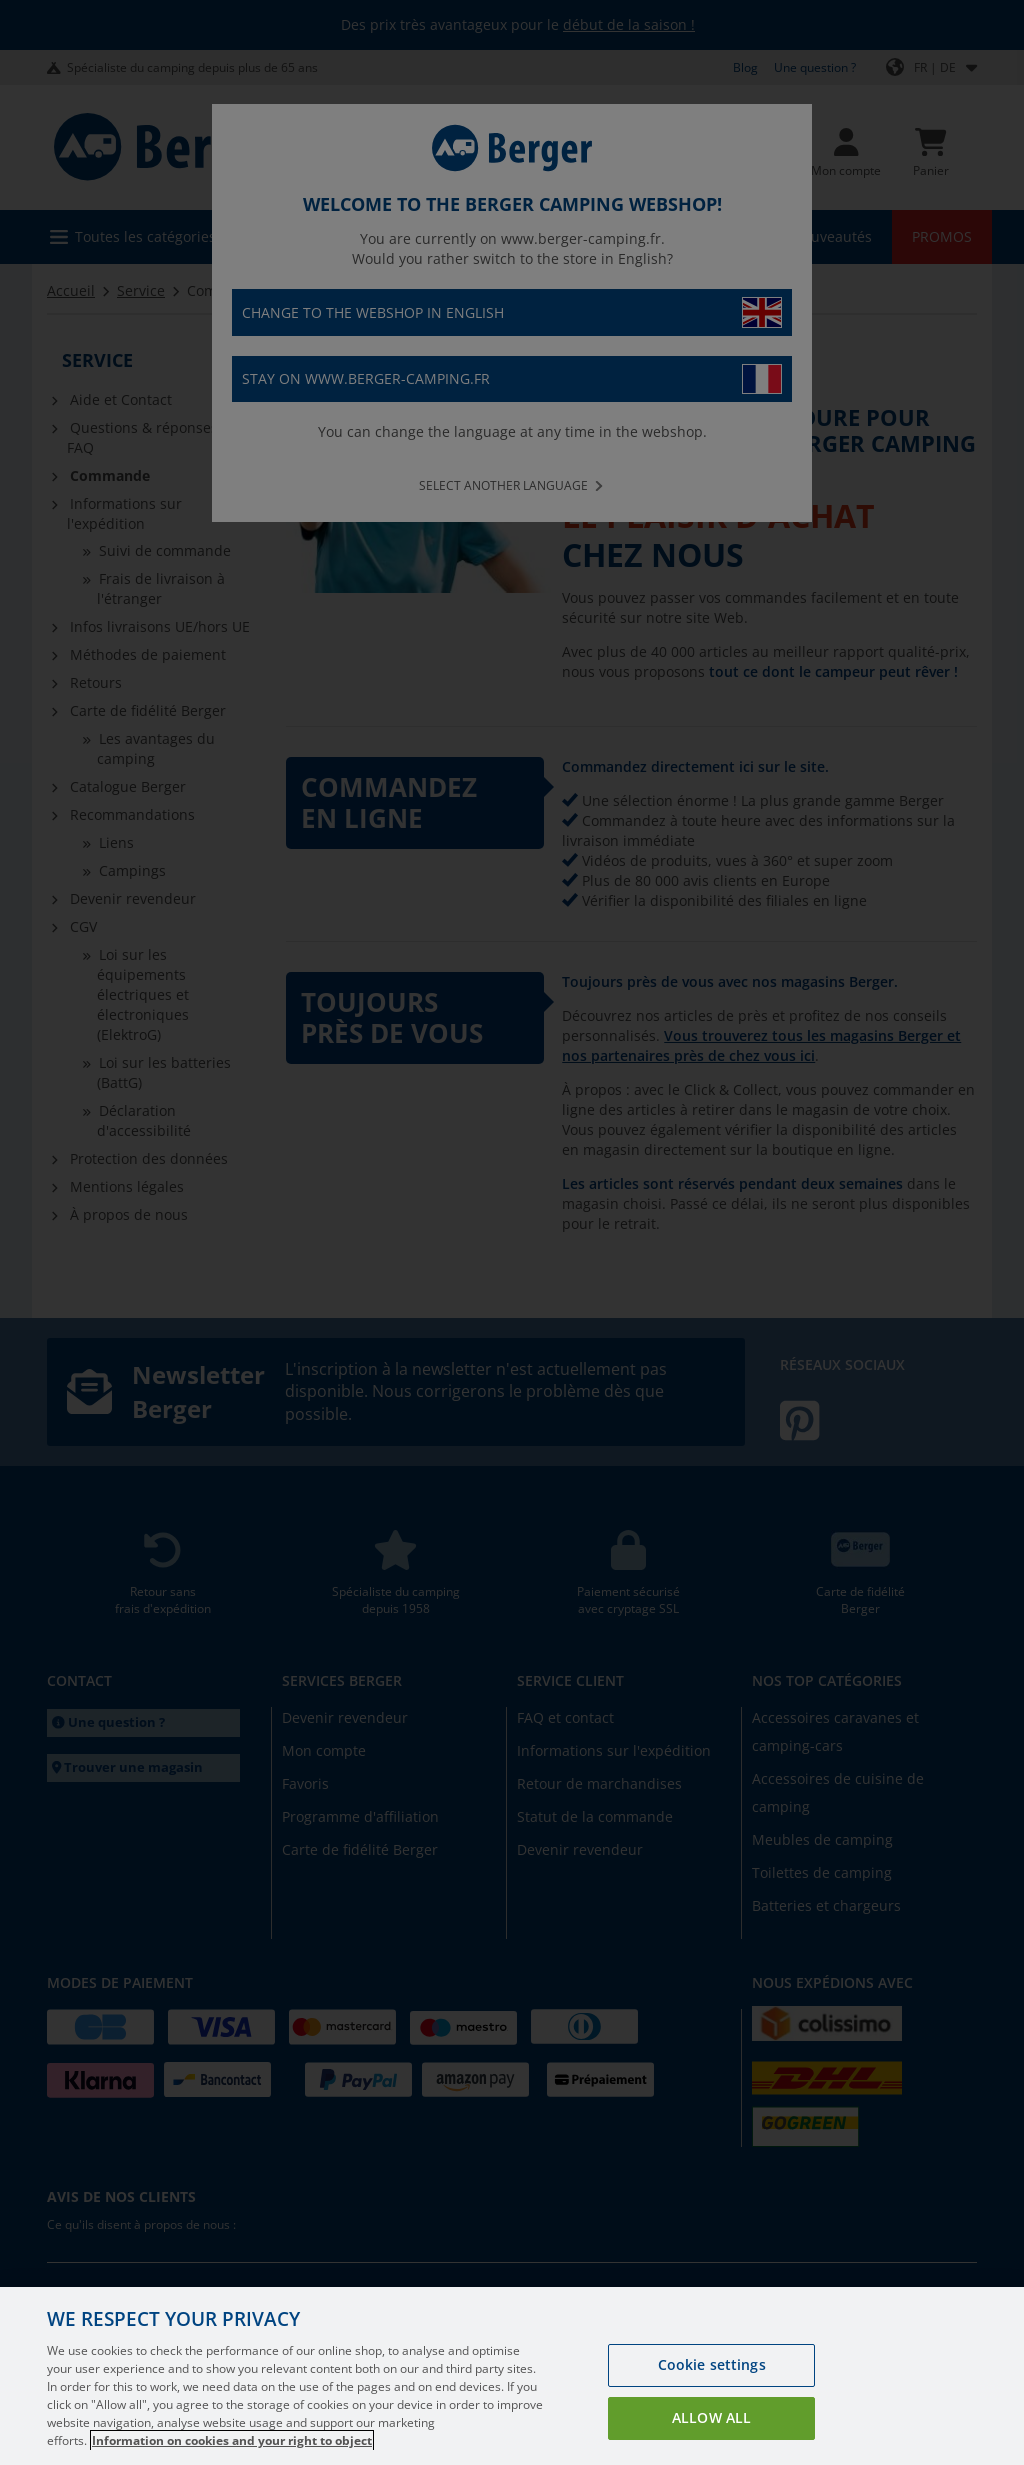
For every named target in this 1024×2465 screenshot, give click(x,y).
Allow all (711, 2417)
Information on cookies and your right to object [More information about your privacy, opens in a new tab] (232, 2440)
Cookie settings (712, 2364)
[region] (512, 2376)
